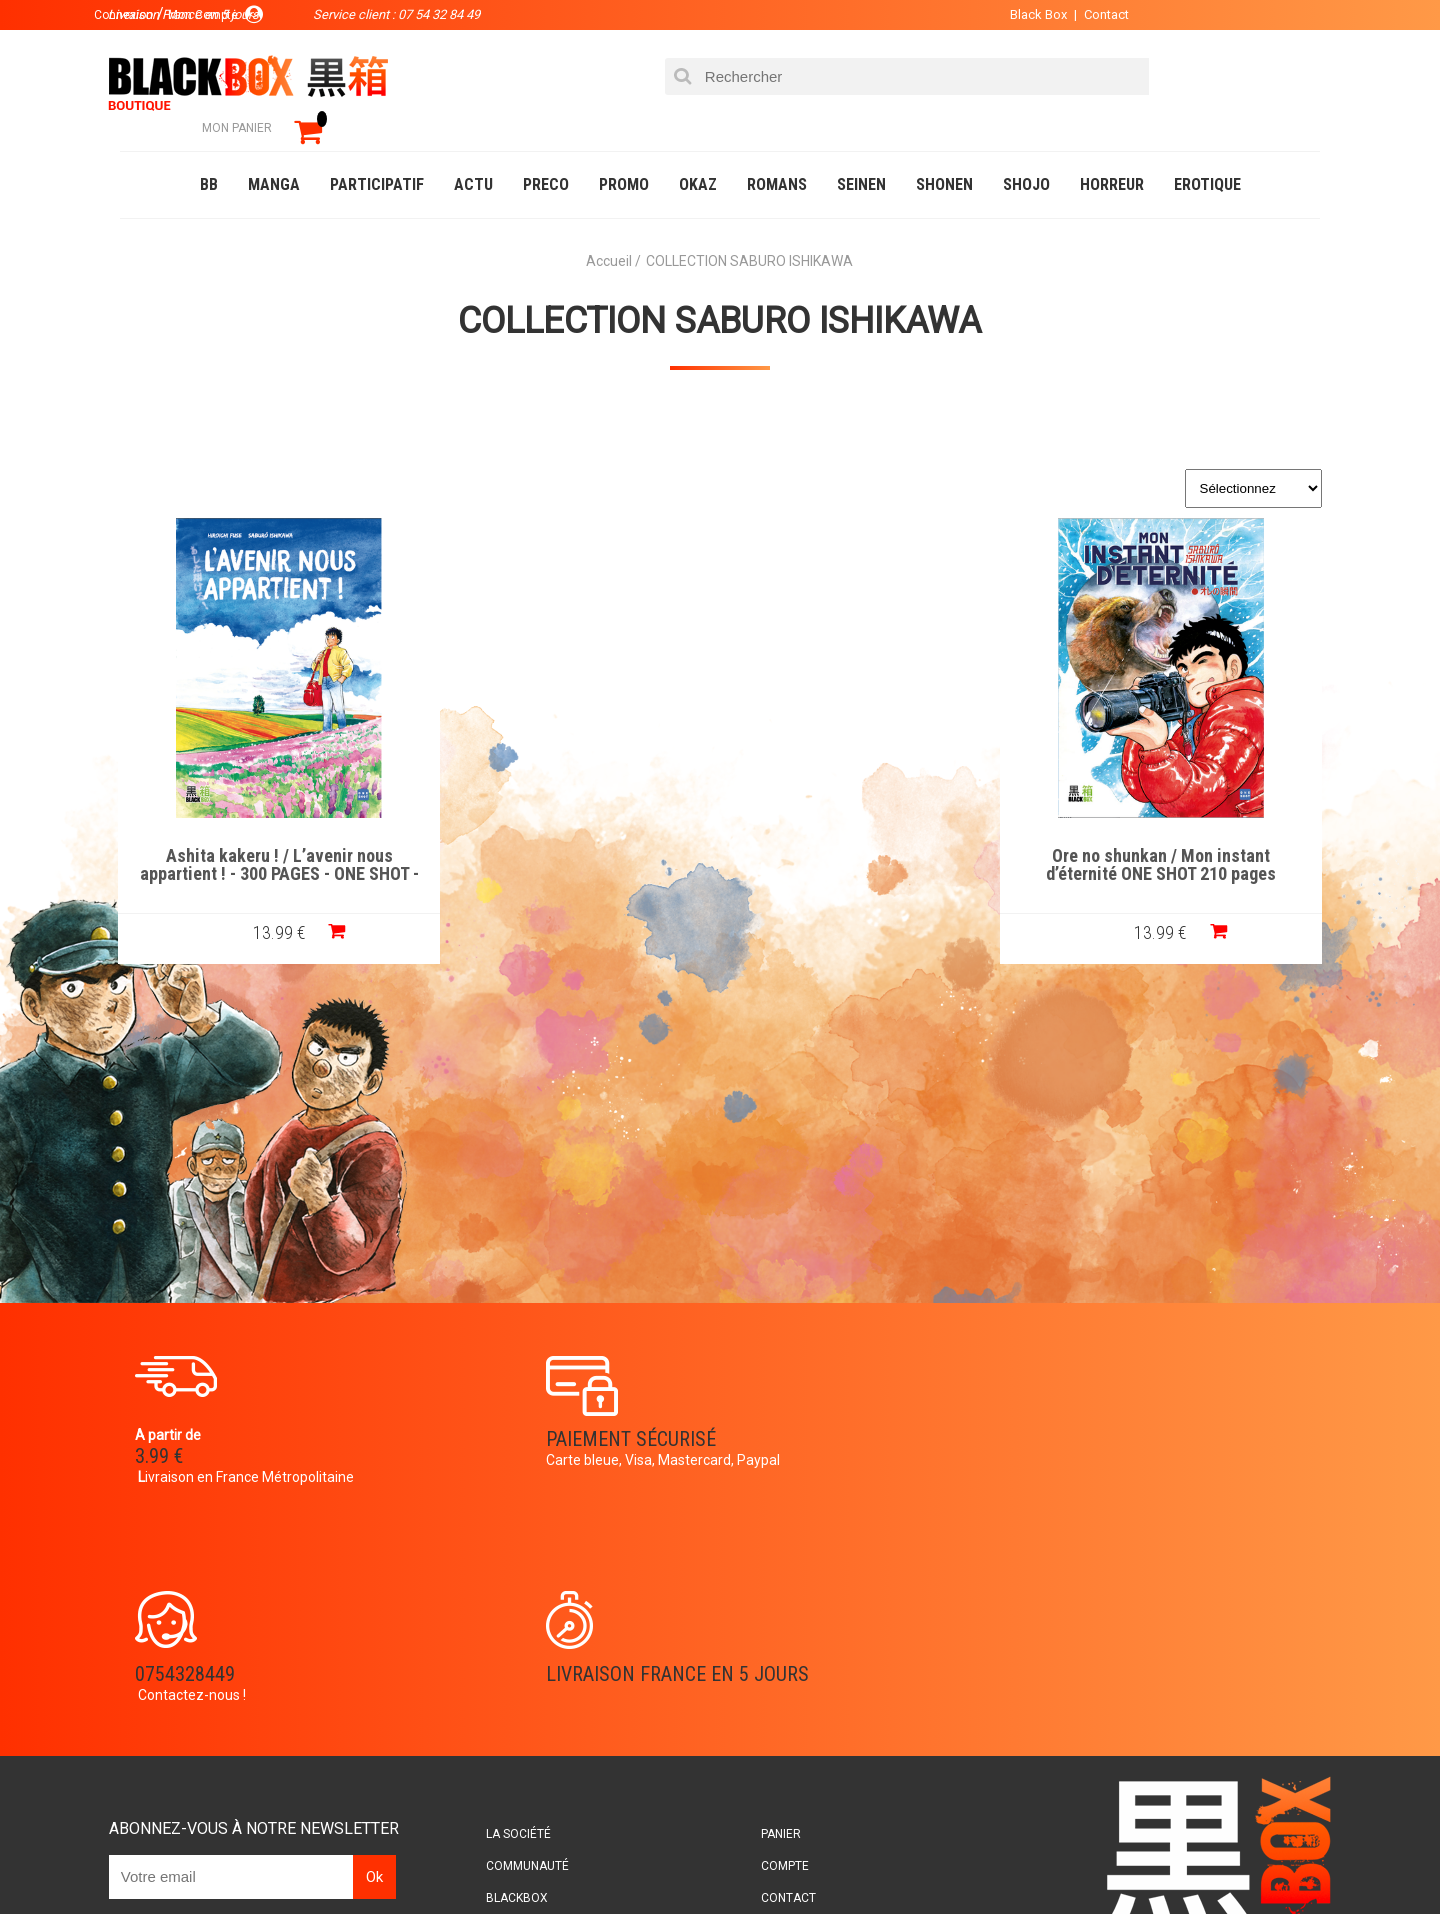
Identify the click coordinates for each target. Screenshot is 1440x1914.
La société (536, 1599)
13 (264, 902)
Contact (1067, 14)
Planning (532, 1695)
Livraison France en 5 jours (1151, 1424)
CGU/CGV (758, 1695)
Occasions (565, 1858)
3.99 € (174, 1430)
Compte (756, 1631)
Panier (752, 1599)
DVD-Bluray (265, 1858)
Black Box (999, 14)
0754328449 (800, 1412)
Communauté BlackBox (416, 1858)
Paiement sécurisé (535, 1412)
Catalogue (159, 1858)
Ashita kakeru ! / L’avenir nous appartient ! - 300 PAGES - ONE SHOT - (264, 836)
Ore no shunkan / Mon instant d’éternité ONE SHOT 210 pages (1176, 836)
